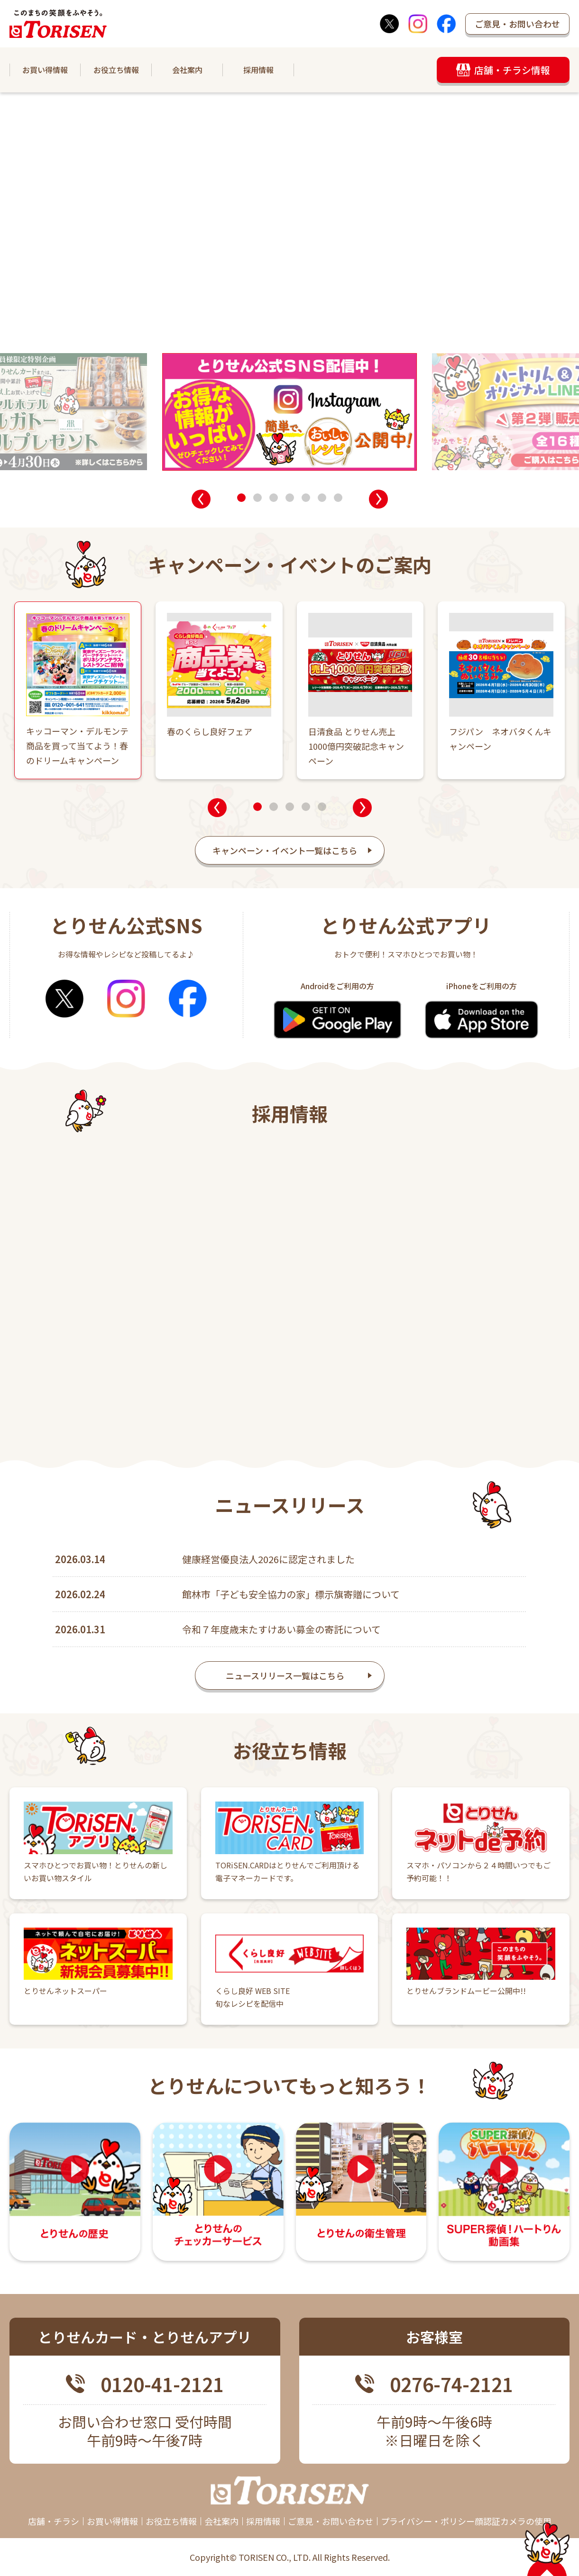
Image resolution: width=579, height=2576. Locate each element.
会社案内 (187, 69)
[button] (201, 499)
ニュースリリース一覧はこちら (285, 1685)
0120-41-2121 (162, 2384)
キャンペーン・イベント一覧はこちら (284, 850)
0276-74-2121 (451, 2384)
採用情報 (258, 69)
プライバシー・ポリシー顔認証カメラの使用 (466, 2521)
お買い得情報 (45, 69)
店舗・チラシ (53, 2521)
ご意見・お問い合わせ (517, 24)
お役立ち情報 (116, 69)
